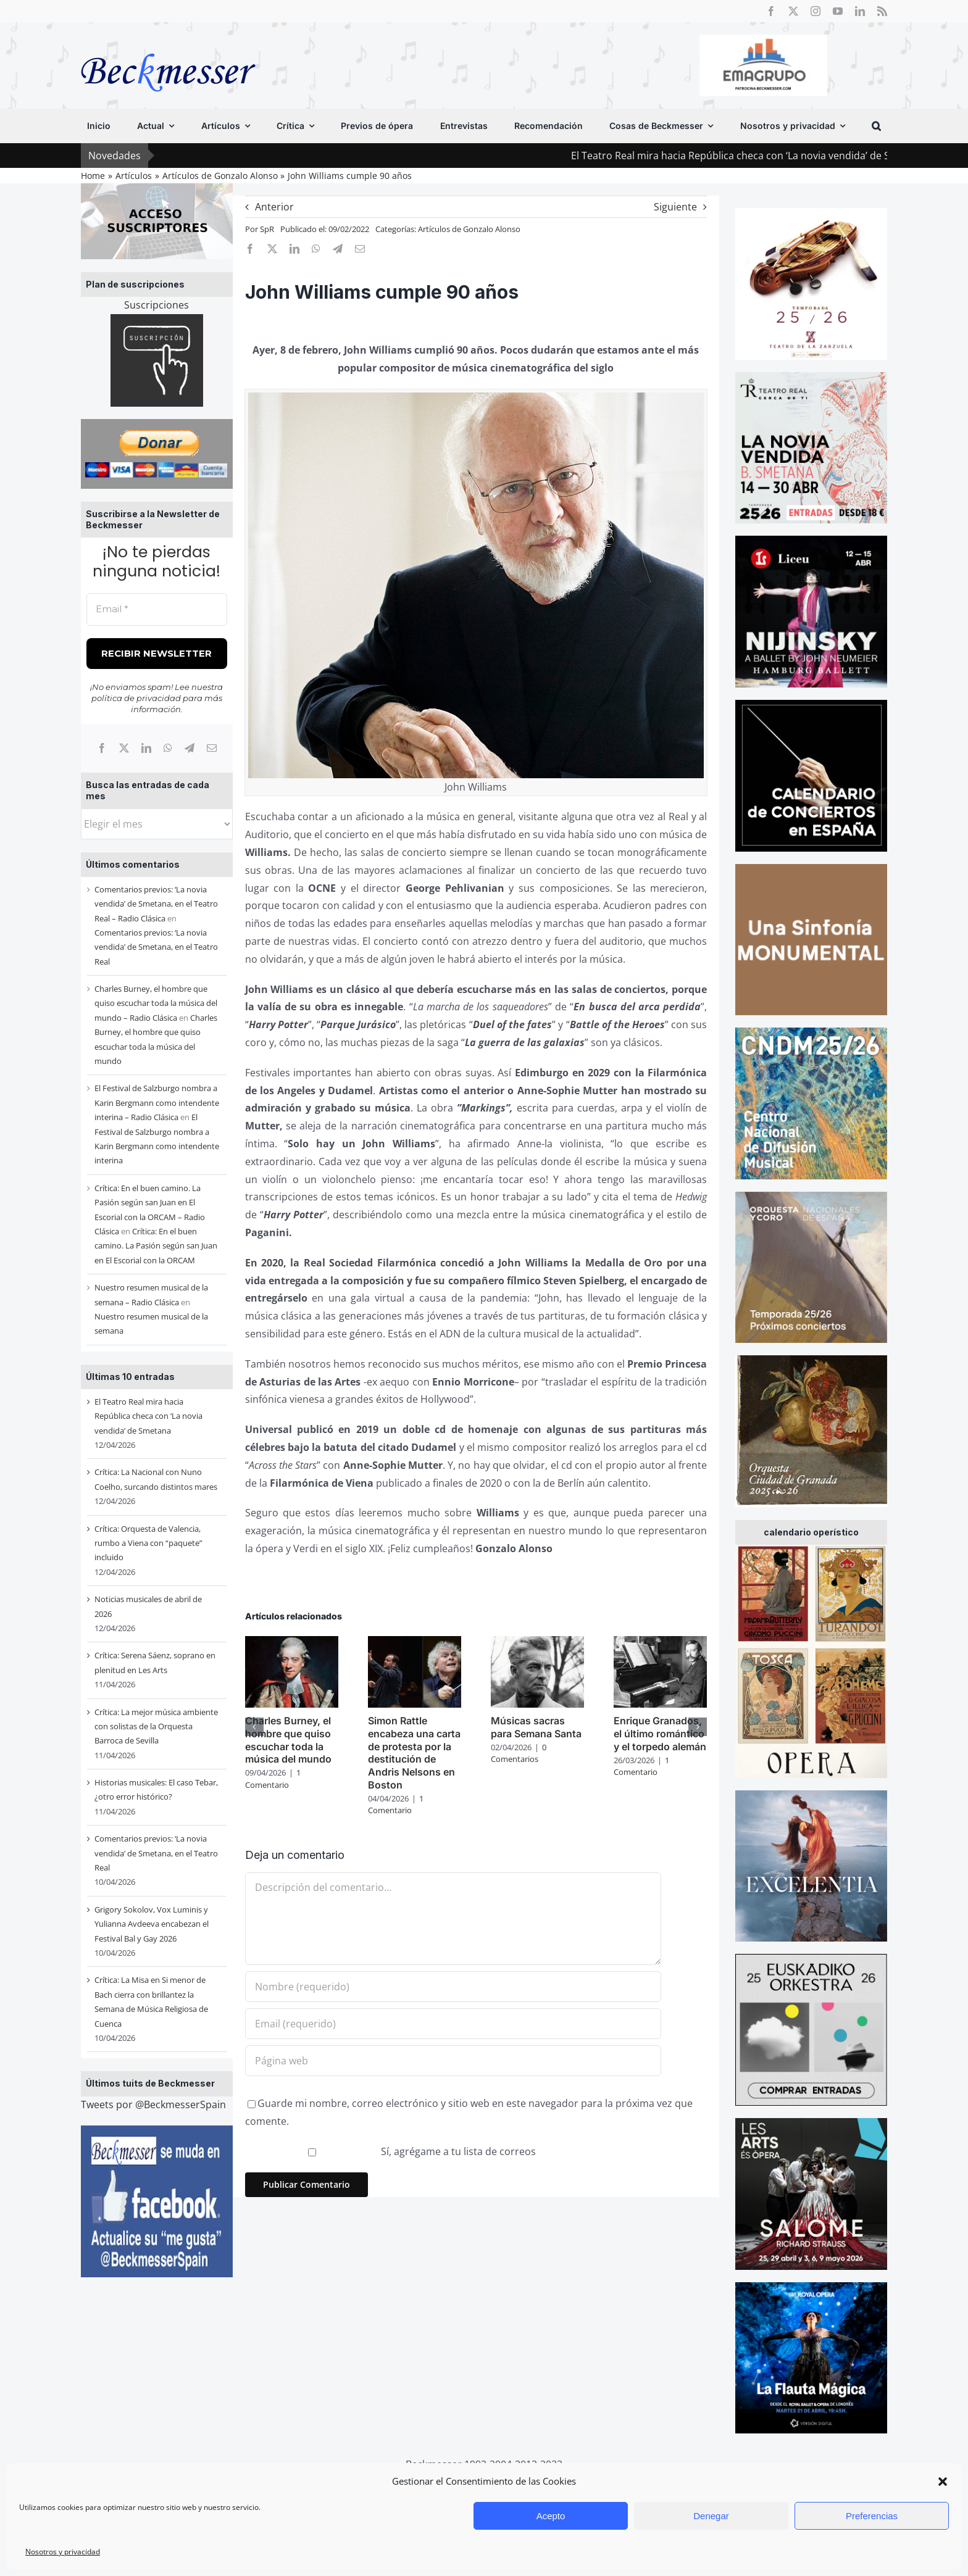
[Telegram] (189, 748)
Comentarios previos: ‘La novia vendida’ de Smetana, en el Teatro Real (156, 947)
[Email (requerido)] (453, 2023)
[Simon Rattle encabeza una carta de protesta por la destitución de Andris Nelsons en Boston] (414, 1643)
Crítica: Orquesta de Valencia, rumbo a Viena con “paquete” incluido (148, 1543)
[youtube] (838, 11)
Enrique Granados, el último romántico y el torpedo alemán (660, 1733)
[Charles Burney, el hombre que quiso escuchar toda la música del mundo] (291, 1643)
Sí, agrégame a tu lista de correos (392, 2151)
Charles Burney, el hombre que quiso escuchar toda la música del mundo (288, 1739)
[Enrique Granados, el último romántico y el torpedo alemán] (660, 1643)
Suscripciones (156, 305)
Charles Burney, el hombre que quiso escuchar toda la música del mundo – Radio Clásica (155, 1003)
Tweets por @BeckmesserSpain (153, 2104)
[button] (943, 2481)
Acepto (550, 2516)
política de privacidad (136, 698)
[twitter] (793, 11)
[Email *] (156, 609)
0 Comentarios (518, 1753)
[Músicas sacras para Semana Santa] (537, 1643)
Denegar (711, 2516)
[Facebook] (102, 748)
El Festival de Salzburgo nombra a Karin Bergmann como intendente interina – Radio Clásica (156, 1102)
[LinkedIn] (146, 748)
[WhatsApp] (167, 748)
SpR (267, 229)
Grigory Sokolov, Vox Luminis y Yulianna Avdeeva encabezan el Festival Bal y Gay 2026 (151, 1924)
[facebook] (771, 11)
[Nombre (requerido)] (453, 1986)
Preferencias (872, 2516)
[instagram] (815, 11)
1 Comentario (273, 1778)
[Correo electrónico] (212, 748)
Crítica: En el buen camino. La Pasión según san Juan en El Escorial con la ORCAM (155, 1246)
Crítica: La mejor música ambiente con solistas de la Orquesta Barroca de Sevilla (156, 1726)
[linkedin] (860, 11)
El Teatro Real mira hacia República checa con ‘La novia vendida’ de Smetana (148, 1416)
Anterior (274, 207)
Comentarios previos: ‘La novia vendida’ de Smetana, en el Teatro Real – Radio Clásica (156, 904)
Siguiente (675, 207)
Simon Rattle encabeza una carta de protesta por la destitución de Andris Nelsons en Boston (414, 1752)
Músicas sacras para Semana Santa (536, 1727)
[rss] (882, 11)
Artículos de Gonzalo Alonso (469, 229)
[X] (124, 748)
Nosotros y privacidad (62, 2551)
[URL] (453, 2060)
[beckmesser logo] (168, 44)
